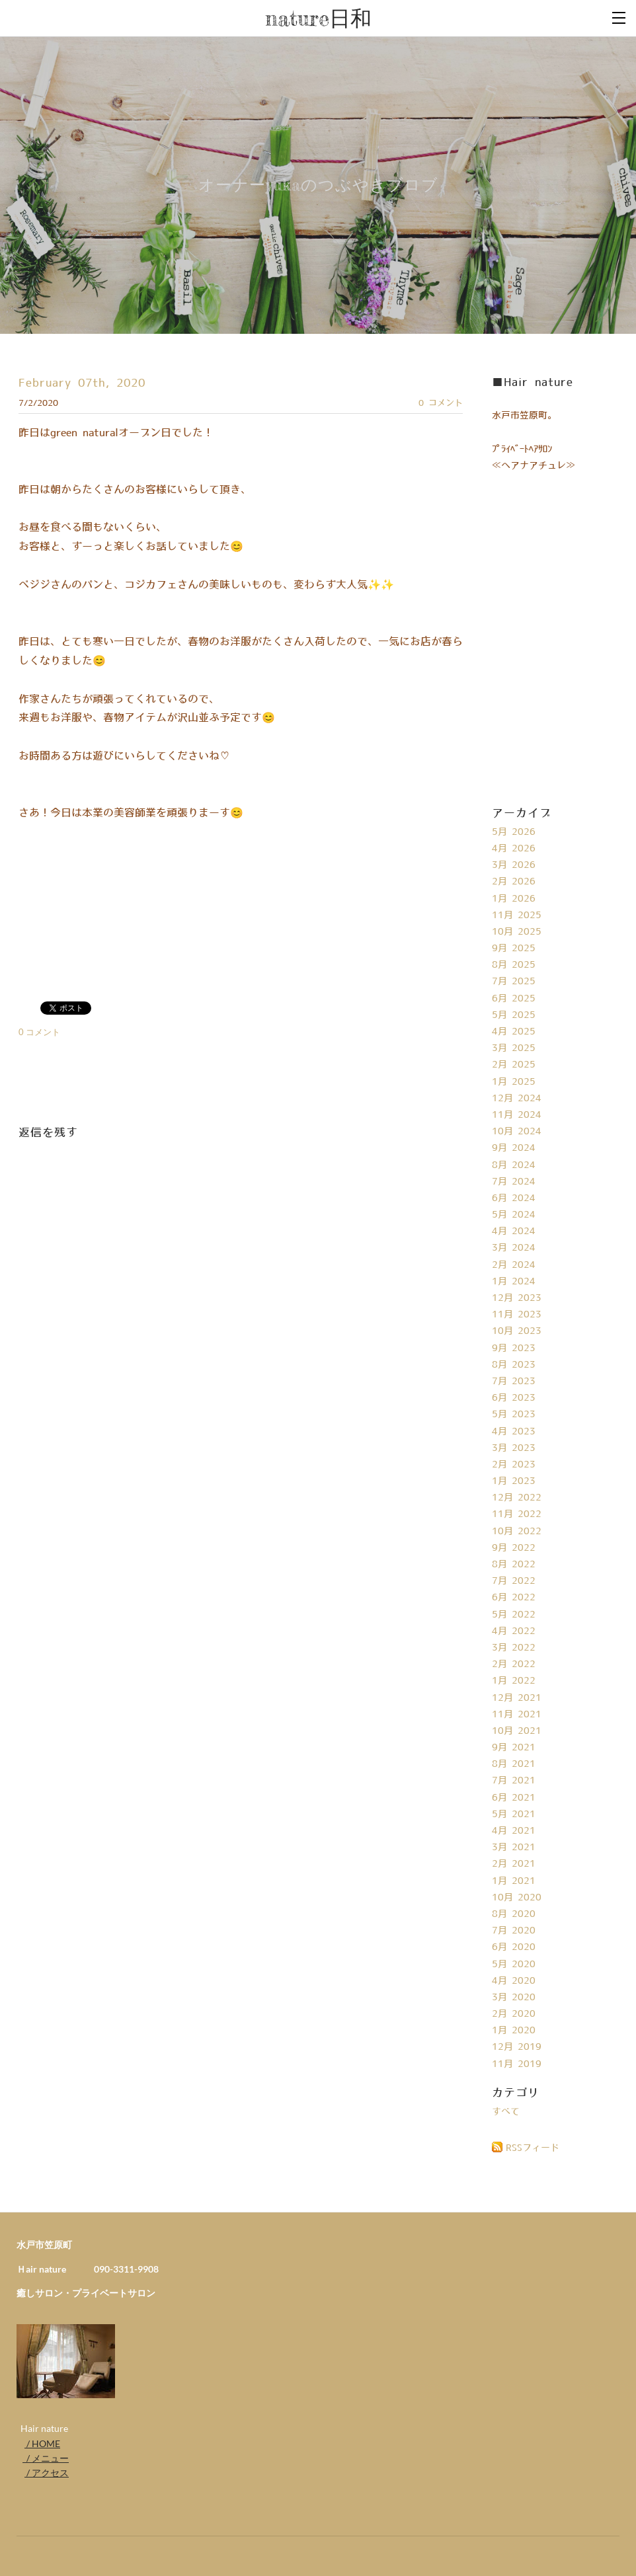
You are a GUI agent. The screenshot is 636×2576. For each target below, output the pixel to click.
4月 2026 (514, 848)
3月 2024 (514, 1248)
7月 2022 (514, 1581)
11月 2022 (516, 1514)
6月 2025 (514, 999)
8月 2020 (514, 1914)
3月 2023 (514, 1448)
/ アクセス (46, 2472)
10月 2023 (516, 1331)
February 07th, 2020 (82, 383)
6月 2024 (514, 1198)
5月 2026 (514, 832)
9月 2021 (514, 1747)
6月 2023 (514, 1398)
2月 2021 (514, 1864)
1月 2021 (514, 1881)
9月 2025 (514, 948)
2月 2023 (514, 1465)
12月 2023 (516, 1298)
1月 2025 (514, 1082)
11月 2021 (516, 1714)
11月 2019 (516, 2064)
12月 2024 (516, 1098)
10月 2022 (516, 1531)
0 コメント (440, 403)
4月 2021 (514, 1831)
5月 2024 (514, 1215)
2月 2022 (514, 1664)
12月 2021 (516, 1698)
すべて (506, 2112)
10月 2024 (516, 1131)
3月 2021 (514, 1847)
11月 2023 (516, 1314)
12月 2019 (516, 2047)
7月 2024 (514, 1182)
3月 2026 (514, 865)
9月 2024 (514, 1148)
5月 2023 (514, 1414)
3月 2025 (514, 1048)
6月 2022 (514, 1597)
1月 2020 (514, 2030)
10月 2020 (516, 1898)
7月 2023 (514, 1381)
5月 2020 (514, 1964)
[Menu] (619, 16)
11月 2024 (516, 1115)
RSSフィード (532, 2148)
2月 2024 (514, 1265)
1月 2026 (514, 899)
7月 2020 (514, 1931)
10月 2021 (516, 1731)
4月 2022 (514, 1631)
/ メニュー (45, 2458)
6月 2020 (514, 1947)
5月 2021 (514, 1814)
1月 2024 (514, 1281)
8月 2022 (514, 1564)
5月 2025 (514, 1015)
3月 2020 (514, 1997)
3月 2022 (514, 1648)
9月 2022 (514, 1548)
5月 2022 (514, 1615)
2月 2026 (514, 882)
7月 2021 (514, 1781)
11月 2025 (516, 915)
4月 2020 (514, 1981)
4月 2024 (514, 1231)
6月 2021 (514, 1798)
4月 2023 (514, 1431)
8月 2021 (514, 1764)
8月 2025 (514, 965)
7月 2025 (514, 981)
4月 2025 (514, 1032)
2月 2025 (514, 1065)
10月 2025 (516, 932)
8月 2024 (514, 1165)
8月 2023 (514, 1365)
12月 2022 (516, 1498)
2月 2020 (514, 2014)
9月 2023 (514, 1348)
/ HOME (42, 2443)
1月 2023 (514, 1481)
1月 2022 (514, 1681)
